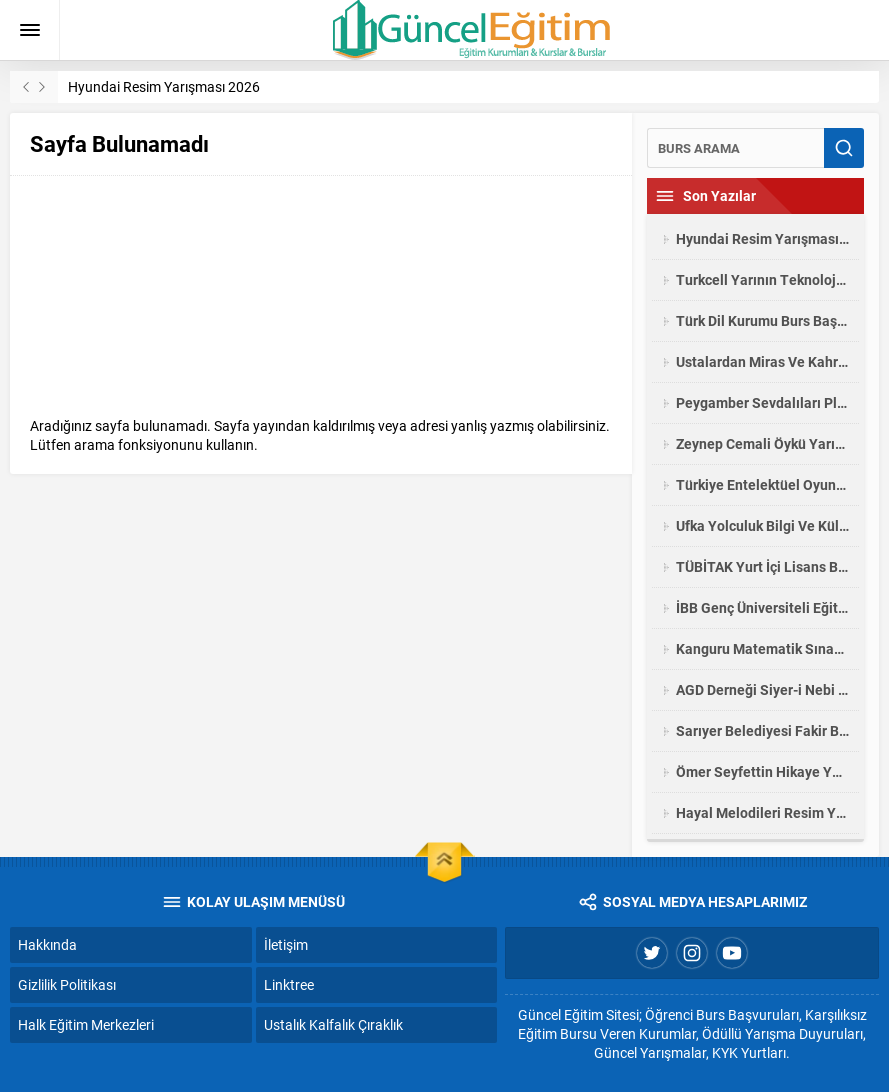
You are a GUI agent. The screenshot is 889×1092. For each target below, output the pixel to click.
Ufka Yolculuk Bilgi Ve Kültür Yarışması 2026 (762, 525)
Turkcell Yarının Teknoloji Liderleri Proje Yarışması (762, 279)
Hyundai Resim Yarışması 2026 (164, 86)
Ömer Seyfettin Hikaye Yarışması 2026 (762, 771)
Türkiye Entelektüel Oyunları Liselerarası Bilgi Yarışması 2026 (762, 484)
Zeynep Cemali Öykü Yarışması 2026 (762, 443)
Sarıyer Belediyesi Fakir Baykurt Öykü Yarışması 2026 (762, 730)
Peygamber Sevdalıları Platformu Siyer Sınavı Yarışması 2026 (762, 402)
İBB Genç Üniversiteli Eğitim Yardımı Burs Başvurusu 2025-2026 (762, 607)
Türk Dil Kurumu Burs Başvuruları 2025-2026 (762, 320)
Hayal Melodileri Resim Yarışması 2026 (762, 812)
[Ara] (735, 148)
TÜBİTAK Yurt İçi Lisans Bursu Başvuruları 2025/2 (762, 566)
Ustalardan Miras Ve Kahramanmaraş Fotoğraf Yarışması (762, 361)
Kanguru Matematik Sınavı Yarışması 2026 (762, 648)
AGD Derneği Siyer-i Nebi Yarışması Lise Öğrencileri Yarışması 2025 (762, 689)
